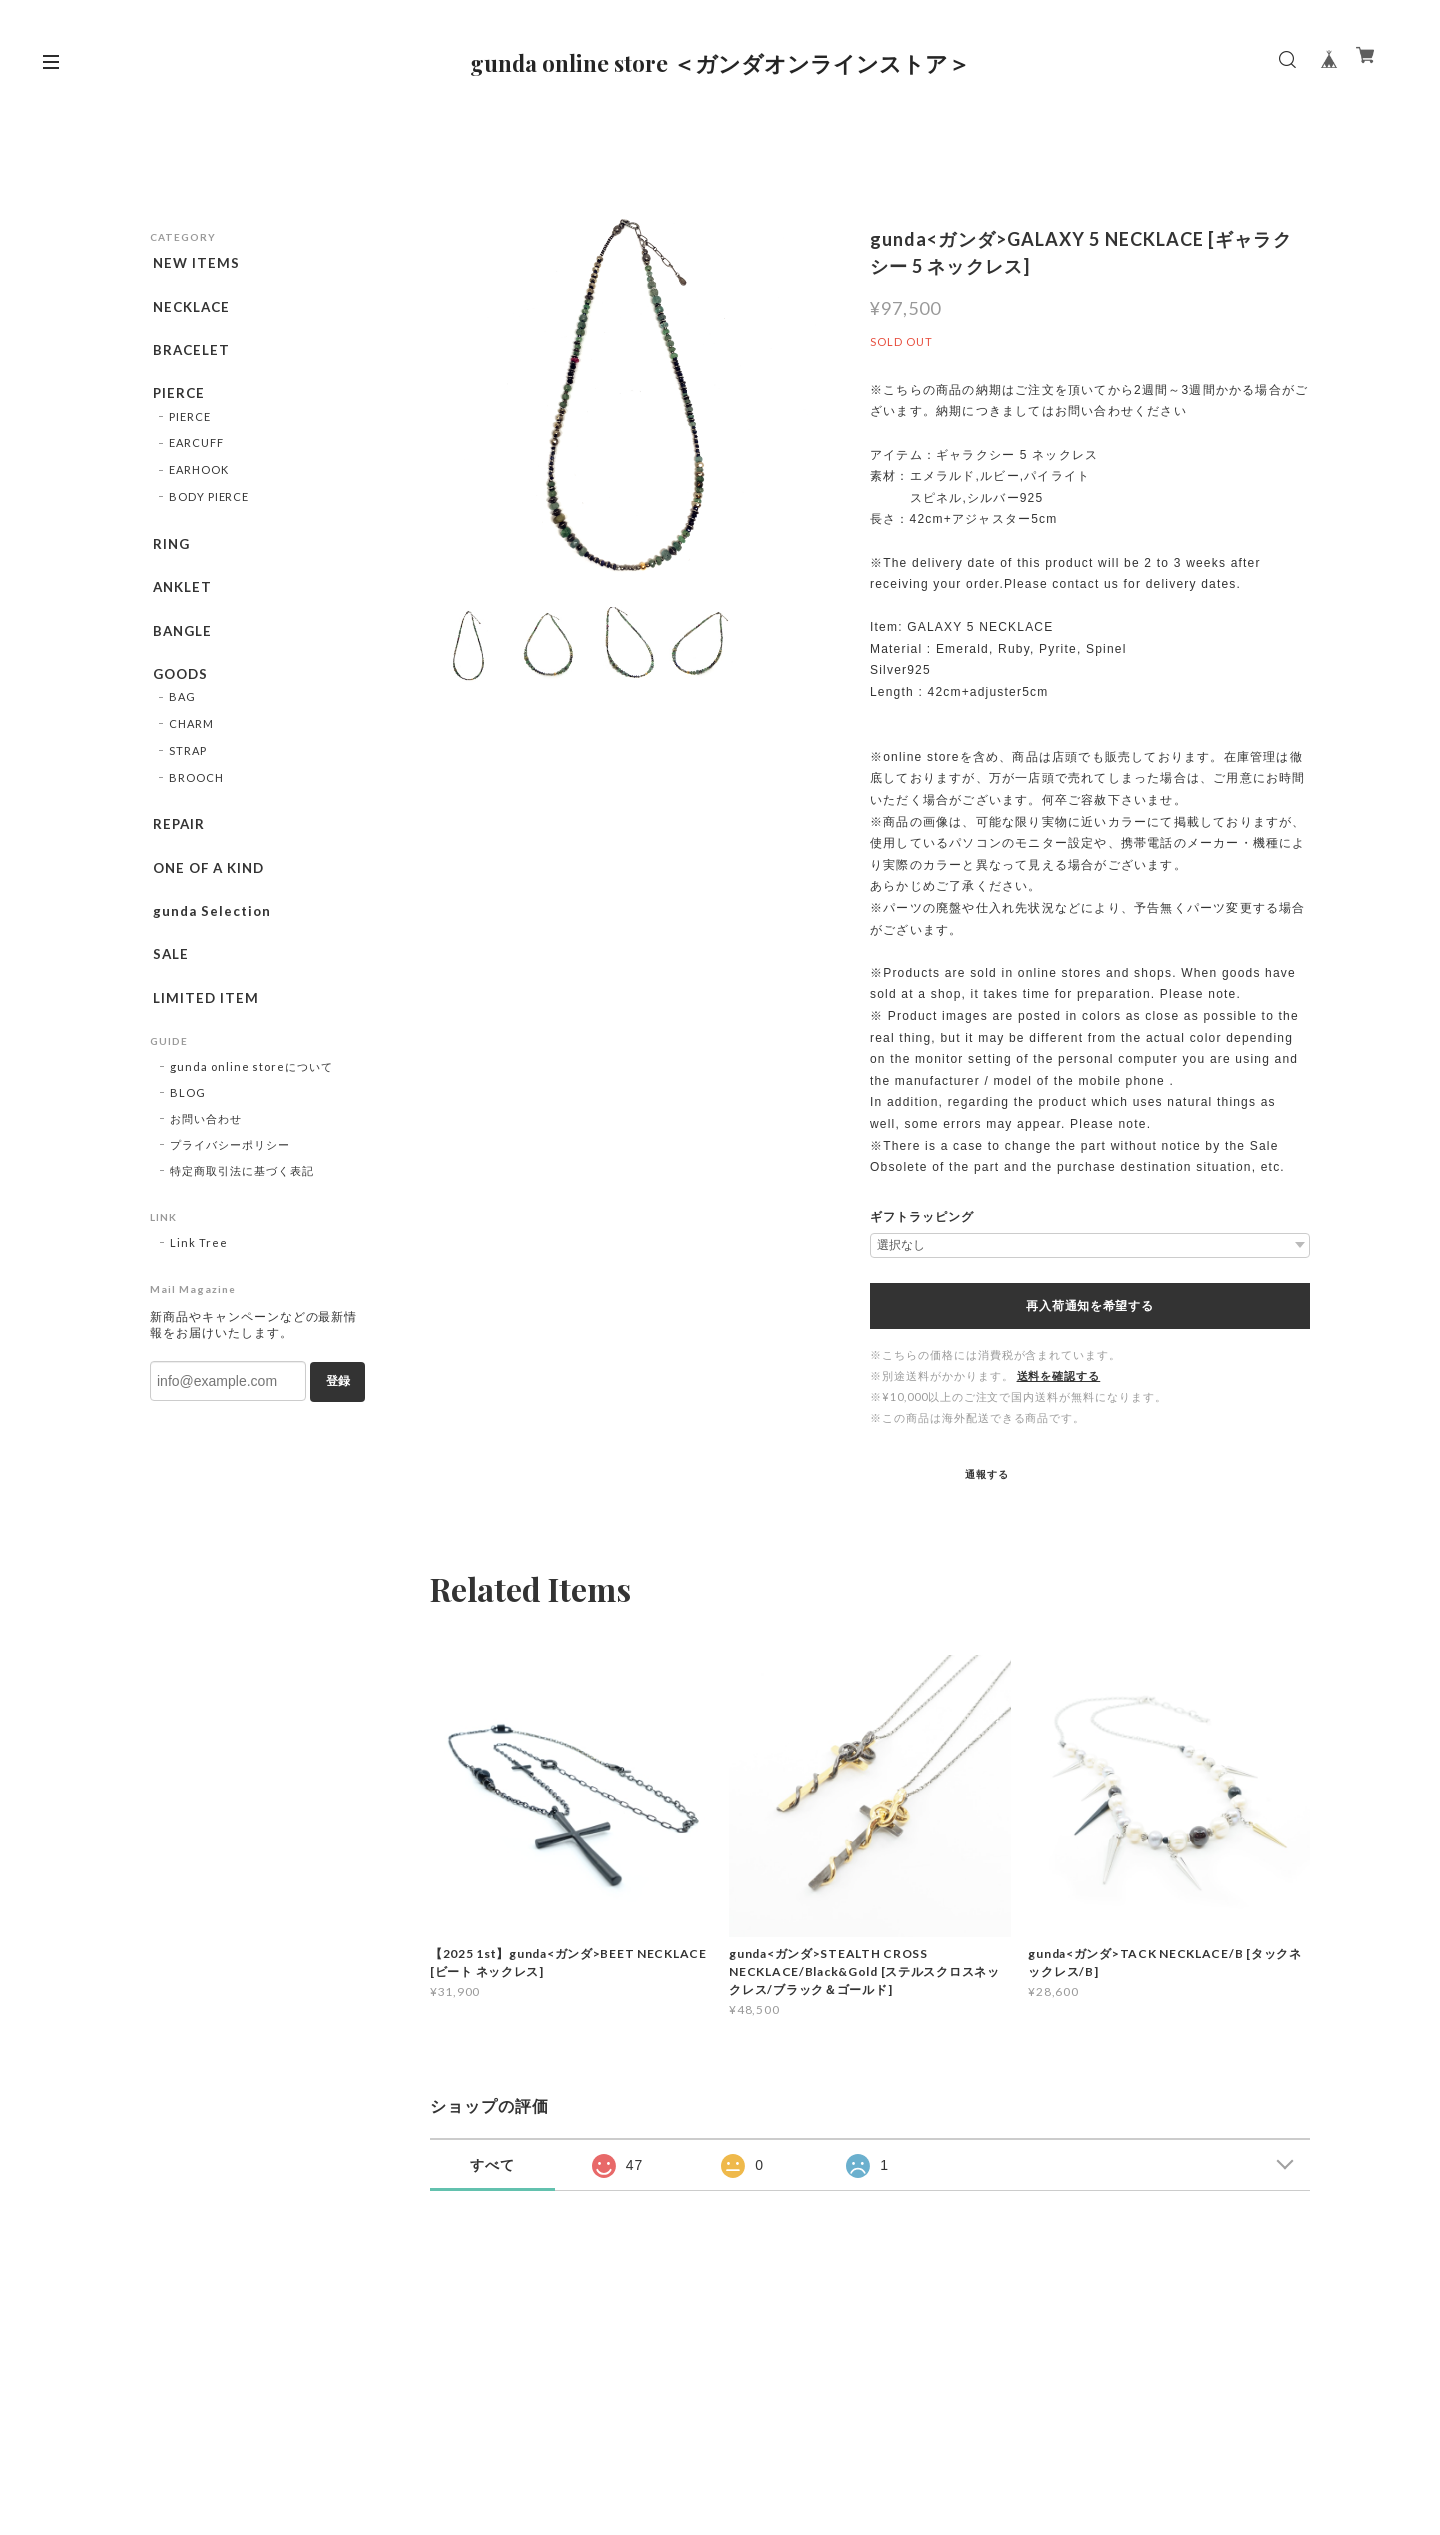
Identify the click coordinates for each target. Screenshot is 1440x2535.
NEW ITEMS (194, 263)
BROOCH (196, 804)
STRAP (188, 778)
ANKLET (181, 605)
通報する (987, 1474)
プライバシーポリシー (230, 1189)
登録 (338, 1426)
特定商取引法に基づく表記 (242, 1215)
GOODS (179, 698)
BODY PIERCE (209, 510)
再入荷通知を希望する (1089, 1306)
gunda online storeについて (251, 1111)
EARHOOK (199, 483)
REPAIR (177, 852)
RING (169, 558)
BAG (182, 724)
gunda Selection (210, 946)
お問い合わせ (206, 1163)
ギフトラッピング (922, 1217)
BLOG (188, 1137)
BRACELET (189, 357)
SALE (168, 993)
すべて (492, 2165)
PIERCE (177, 404)
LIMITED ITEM (203, 1039)
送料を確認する (1059, 1375)
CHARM (191, 751)
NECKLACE (191, 310)
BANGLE (181, 651)
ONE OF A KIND (209, 899)
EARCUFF (196, 456)
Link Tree (199, 1287)
